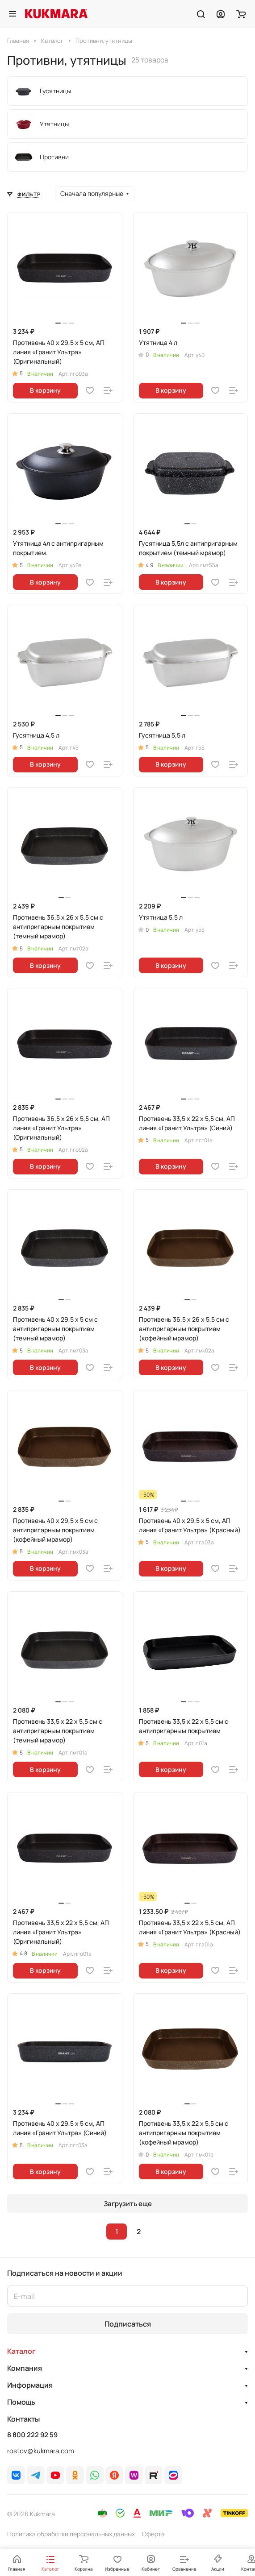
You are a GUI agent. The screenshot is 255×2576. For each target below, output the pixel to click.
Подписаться (128, 2324)
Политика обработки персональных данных (71, 2534)
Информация (30, 2385)
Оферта (153, 2534)
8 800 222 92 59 (32, 2435)
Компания (24, 2368)
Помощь (21, 2402)
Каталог (21, 2351)
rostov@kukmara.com (40, 2451)
